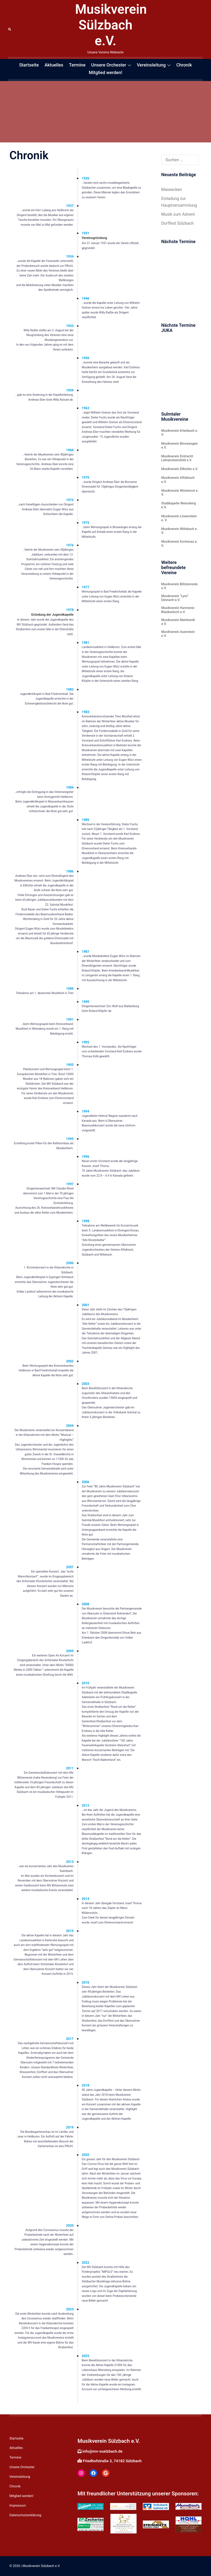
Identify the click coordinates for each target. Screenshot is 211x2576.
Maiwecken (171, 189)
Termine (77, 65)
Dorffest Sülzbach (177, 223)
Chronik (184, 65)
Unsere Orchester (108, 65)
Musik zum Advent (178, 214)
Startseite (29, 65)
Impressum (17, 2505)
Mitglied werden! (105, 72)
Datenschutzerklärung (25, 2515)
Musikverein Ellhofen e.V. (179, 469)
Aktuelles (54, 65)
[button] (9, 28)
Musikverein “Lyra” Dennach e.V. (175, 598)
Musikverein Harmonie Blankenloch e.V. (177, 610)
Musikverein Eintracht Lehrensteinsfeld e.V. (177, 458)
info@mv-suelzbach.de (102, 2451)
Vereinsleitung (151, 65)
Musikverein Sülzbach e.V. (111, 25)
